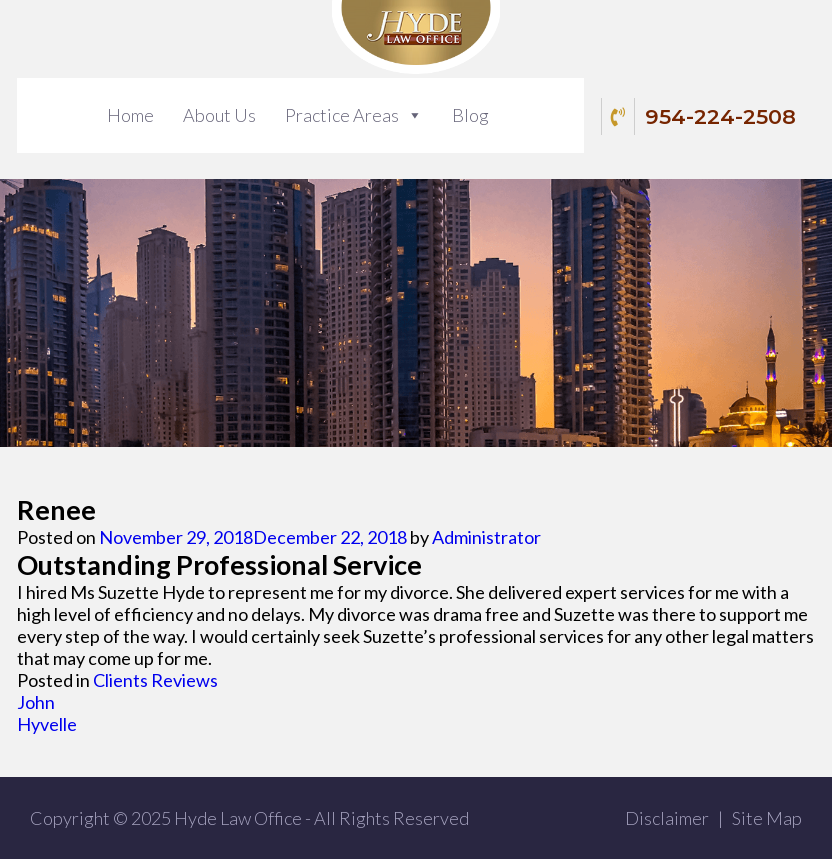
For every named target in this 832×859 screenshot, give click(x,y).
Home (130, 115)
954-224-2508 (701, 116)
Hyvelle (47, 724)
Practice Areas (342, 115)
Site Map (767, 818)
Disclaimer (667, 818)
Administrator (486, 537)
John (36, 702)
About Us (219, 115)
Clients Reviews (155, 680)
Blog (470, 115)
